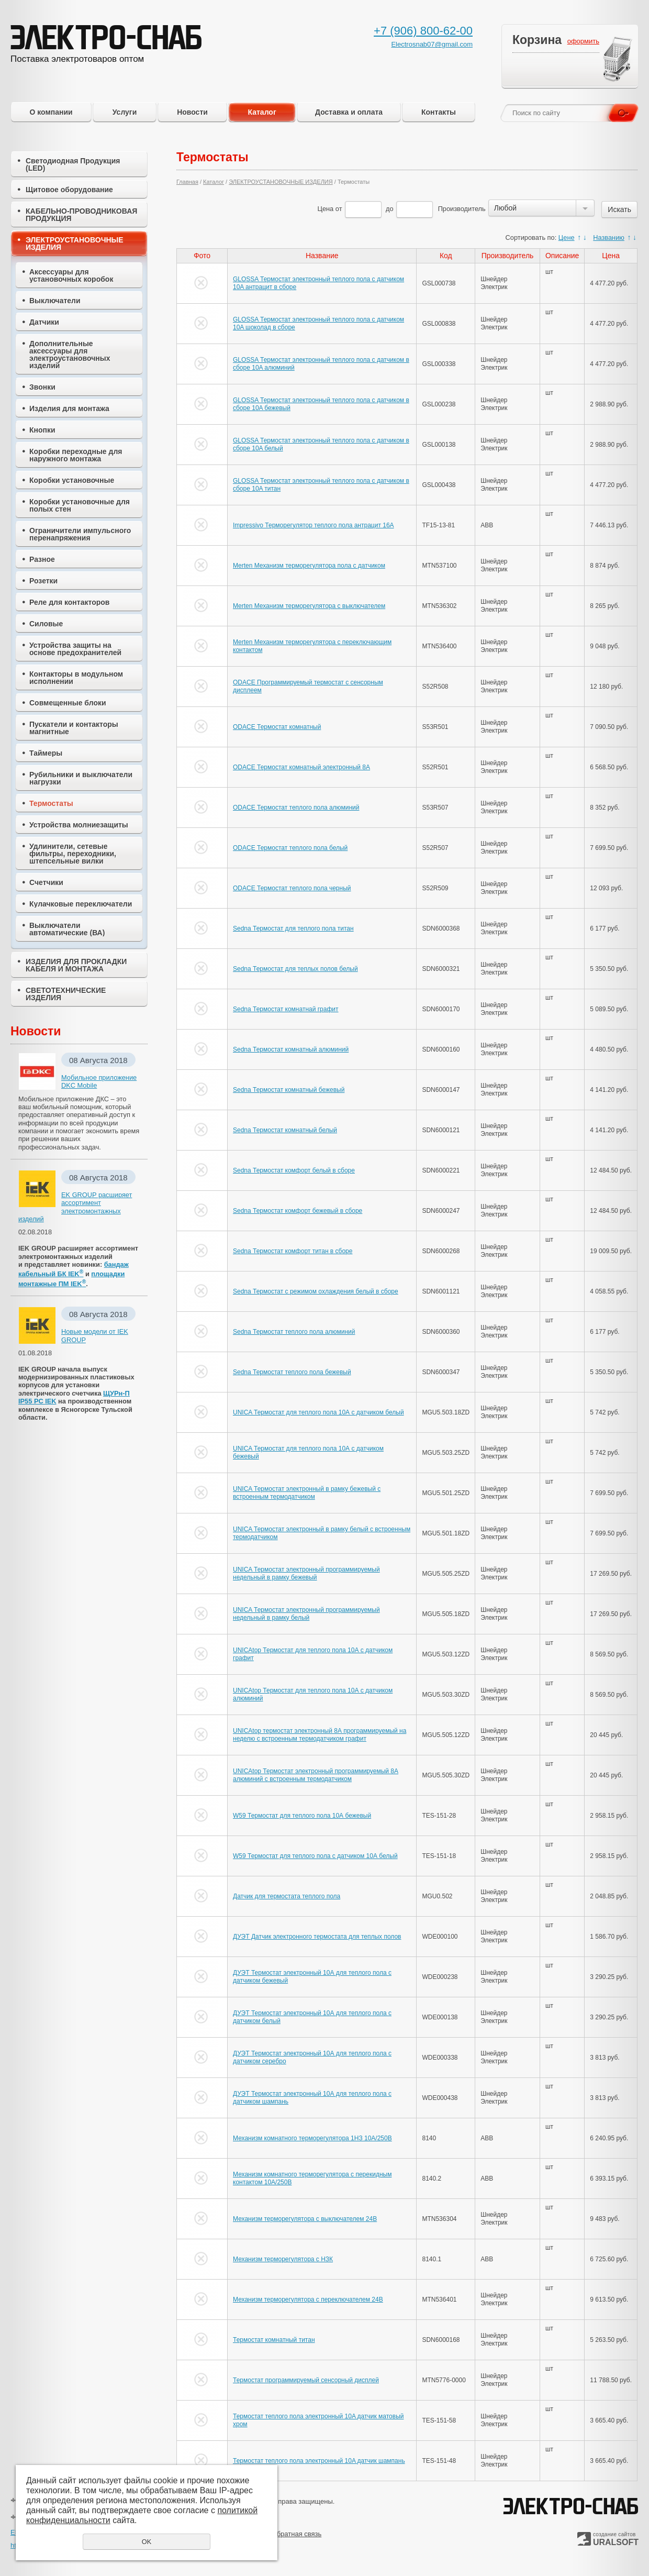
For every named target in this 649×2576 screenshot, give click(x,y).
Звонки (42, 387)
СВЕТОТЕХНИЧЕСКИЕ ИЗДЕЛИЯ (66, 994)
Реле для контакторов (69, 602)
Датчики (44, 322)
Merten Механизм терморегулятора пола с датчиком (309, 565)
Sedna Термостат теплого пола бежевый (292, 1372)
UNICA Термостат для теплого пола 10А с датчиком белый (318, 1412)
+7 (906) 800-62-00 (423, 30)
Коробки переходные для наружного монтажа (75, 455)
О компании (50, 112)
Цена (325, 209)
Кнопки (42, 430)
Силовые (46, 623)
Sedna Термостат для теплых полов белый (295, 968)
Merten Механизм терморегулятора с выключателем (309, 606)
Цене (566, 237)
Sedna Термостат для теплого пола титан (293, 928)
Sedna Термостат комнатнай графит (286, 1009)
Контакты (438, 112)
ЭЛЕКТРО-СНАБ (570, 2506)
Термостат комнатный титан (274, 2339)
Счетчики (46, 882)
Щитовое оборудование (69, 189)
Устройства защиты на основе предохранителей (75, 649)
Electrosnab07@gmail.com (432, 44)
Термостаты (51, 803)
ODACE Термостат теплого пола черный (292, 888)
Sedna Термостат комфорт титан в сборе (292, 1251)
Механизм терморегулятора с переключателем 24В (308, 2299)
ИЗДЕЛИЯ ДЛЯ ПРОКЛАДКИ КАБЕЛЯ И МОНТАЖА (76, 965)
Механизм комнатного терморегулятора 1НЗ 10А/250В (312, 2138)
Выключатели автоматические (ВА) (67, 929)
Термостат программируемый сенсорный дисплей (306, 2380)
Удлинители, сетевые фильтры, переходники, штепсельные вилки (72, 854)
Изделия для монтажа (69, 408)
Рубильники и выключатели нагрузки (80, 778)
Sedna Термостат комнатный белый (285, 1130)
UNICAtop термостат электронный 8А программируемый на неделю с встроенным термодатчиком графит (319, 1734)
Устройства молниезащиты (78, 824)
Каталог (262, 112)
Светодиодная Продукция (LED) (73, 164)
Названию (608, 237)
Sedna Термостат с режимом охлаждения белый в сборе (315, 1291)
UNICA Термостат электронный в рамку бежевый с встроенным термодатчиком (307, 1492)
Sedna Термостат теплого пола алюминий (294, 1331)
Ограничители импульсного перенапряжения (80, 534)
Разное (42, 559)
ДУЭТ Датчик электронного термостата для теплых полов (317, 1936)
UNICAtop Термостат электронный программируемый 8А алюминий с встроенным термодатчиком (315, 1774)
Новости (192, 112)
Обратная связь (297, 2534)
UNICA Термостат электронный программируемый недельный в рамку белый (306, 1613)
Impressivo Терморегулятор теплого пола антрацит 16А (313, 525)
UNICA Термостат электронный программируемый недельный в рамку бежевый (306, 1573)
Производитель (462, 209)
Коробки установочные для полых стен (79, 505)
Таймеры (45, 753)
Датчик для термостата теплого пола (286, 1896)
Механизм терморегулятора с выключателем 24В (305, 2219)
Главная (187, 182)
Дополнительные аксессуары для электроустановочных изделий (69, 354)
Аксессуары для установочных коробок (71, 275)
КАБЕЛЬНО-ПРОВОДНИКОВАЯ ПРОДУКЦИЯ (81, 215)
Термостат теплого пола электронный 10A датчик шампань (319, 2460)
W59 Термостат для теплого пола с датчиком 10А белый (315, 1856)
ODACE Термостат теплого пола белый (290, 848)
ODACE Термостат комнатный (277, 727)
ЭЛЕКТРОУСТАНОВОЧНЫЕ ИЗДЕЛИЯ (75, 243)
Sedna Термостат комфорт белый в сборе (294, 1170)
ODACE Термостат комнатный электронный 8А (301, 767)
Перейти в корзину (618, 59)
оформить (583, 41)
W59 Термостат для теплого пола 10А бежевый (302, 1815)
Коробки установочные (71, 480)
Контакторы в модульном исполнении (76, 677)
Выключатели (55, 300)
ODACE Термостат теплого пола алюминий (296, 807)
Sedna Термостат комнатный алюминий (291, 1049)
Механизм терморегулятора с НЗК (283, 2259)
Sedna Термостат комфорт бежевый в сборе (297, 1210)
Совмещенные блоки (67, 702)
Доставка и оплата (349, 112)
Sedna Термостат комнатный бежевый (288, 1089)
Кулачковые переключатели (80, 904)
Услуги (125, 112)
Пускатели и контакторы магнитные (73, 728)
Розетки (43, 580)
